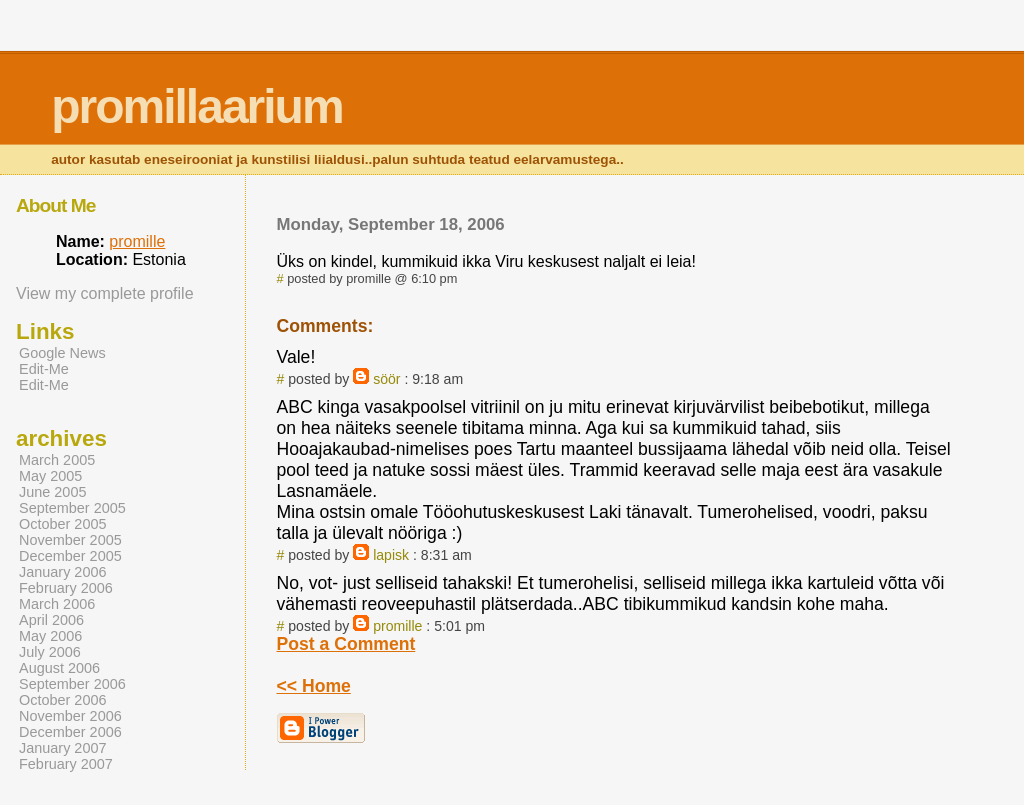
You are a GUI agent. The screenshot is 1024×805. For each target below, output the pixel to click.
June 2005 (52, 492)
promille (397, 626)
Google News (62, 353)
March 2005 (57, 460)
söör (386, 379)
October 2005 (63, 524)
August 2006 (59, 668)
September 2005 (72, 508)
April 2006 (51, 620)
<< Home (314, 686)
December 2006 (70, 732)
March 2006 (57, 604)
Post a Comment (346, 644)
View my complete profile (105, 293)
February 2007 (66, 764)
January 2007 (63, 748)
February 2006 (66, 588)
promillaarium (196, 106)
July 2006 (50, 652)
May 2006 (50, 636)
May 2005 (50, 476)
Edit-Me (44, 369)
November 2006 (70, 716)
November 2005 (70, 540)
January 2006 (63, 572)
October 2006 (63, 700)
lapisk (391, 555)
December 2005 (70, 556)
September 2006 (72, 684)
